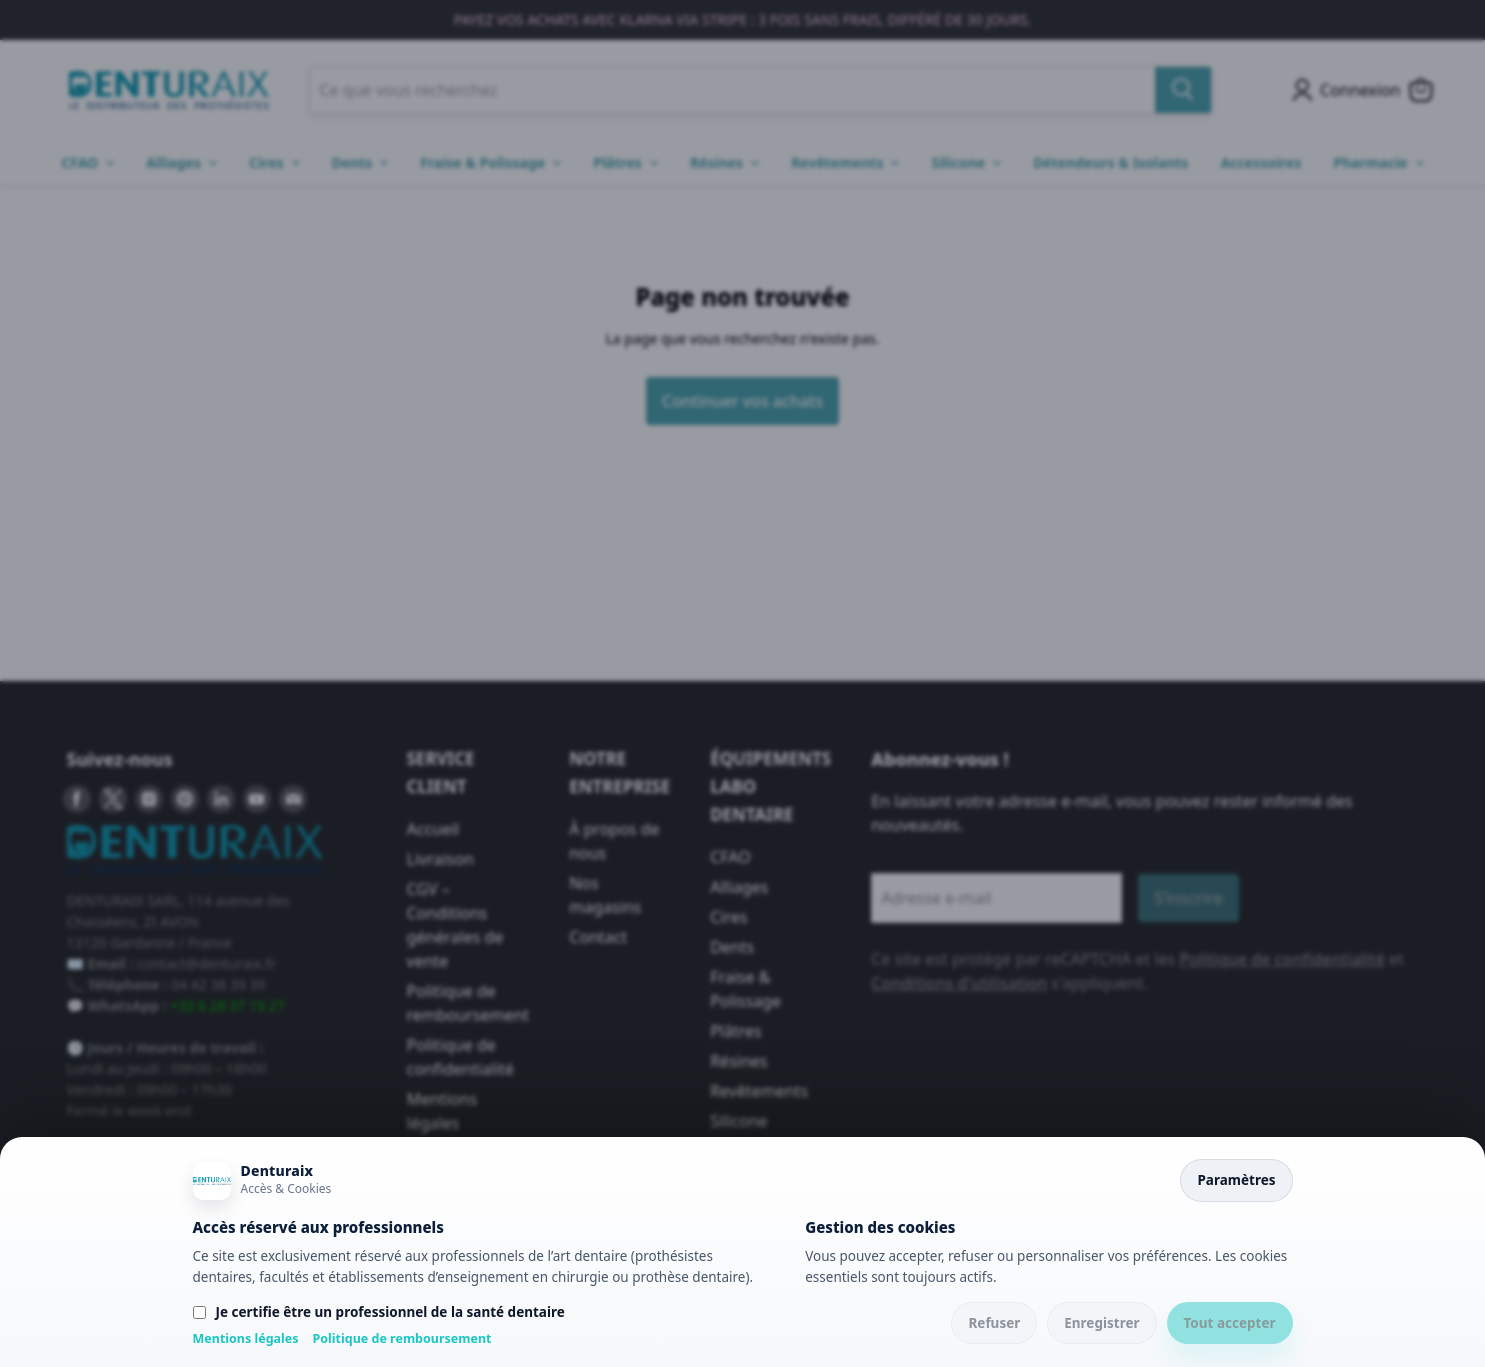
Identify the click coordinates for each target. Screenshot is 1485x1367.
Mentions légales (246, 1338)
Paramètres (1236, 1180)
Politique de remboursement (402, 1338)
